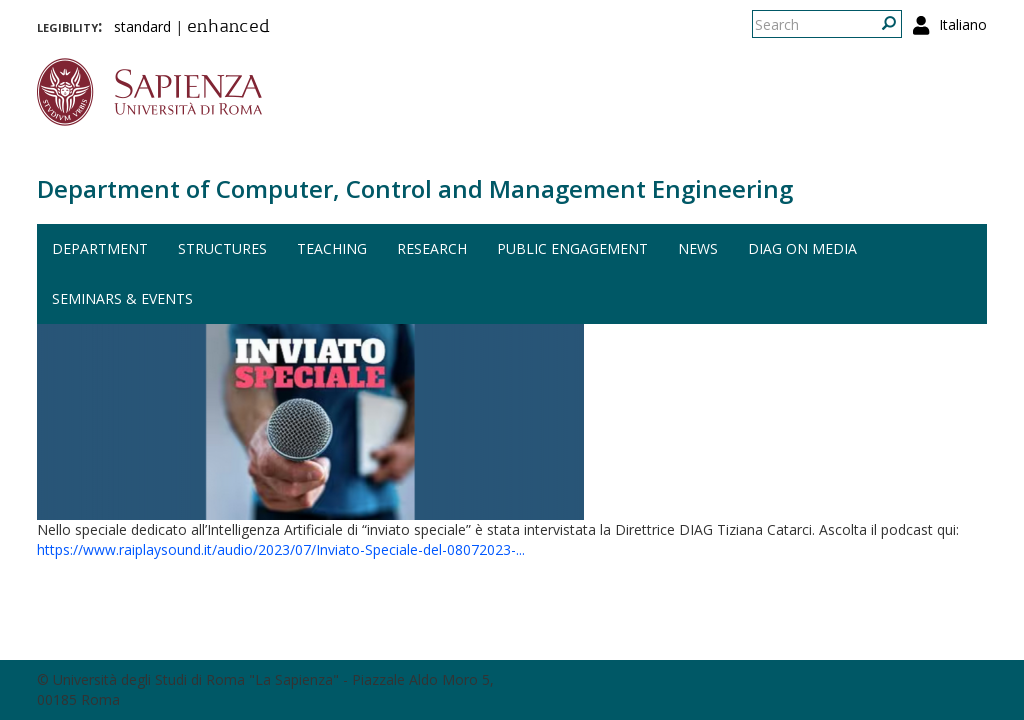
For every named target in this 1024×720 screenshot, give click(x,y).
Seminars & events (122, 298)
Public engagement (572, 248)
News (698, 248)
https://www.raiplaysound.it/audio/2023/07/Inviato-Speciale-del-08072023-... (281, 549)
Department (100, 248)
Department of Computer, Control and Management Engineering (415, 188)
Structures (222, 248)
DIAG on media (802, 248)
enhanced (228, 28)
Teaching (332, 248)
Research (432, 248)
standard (142, 26)
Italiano (963, 24)
